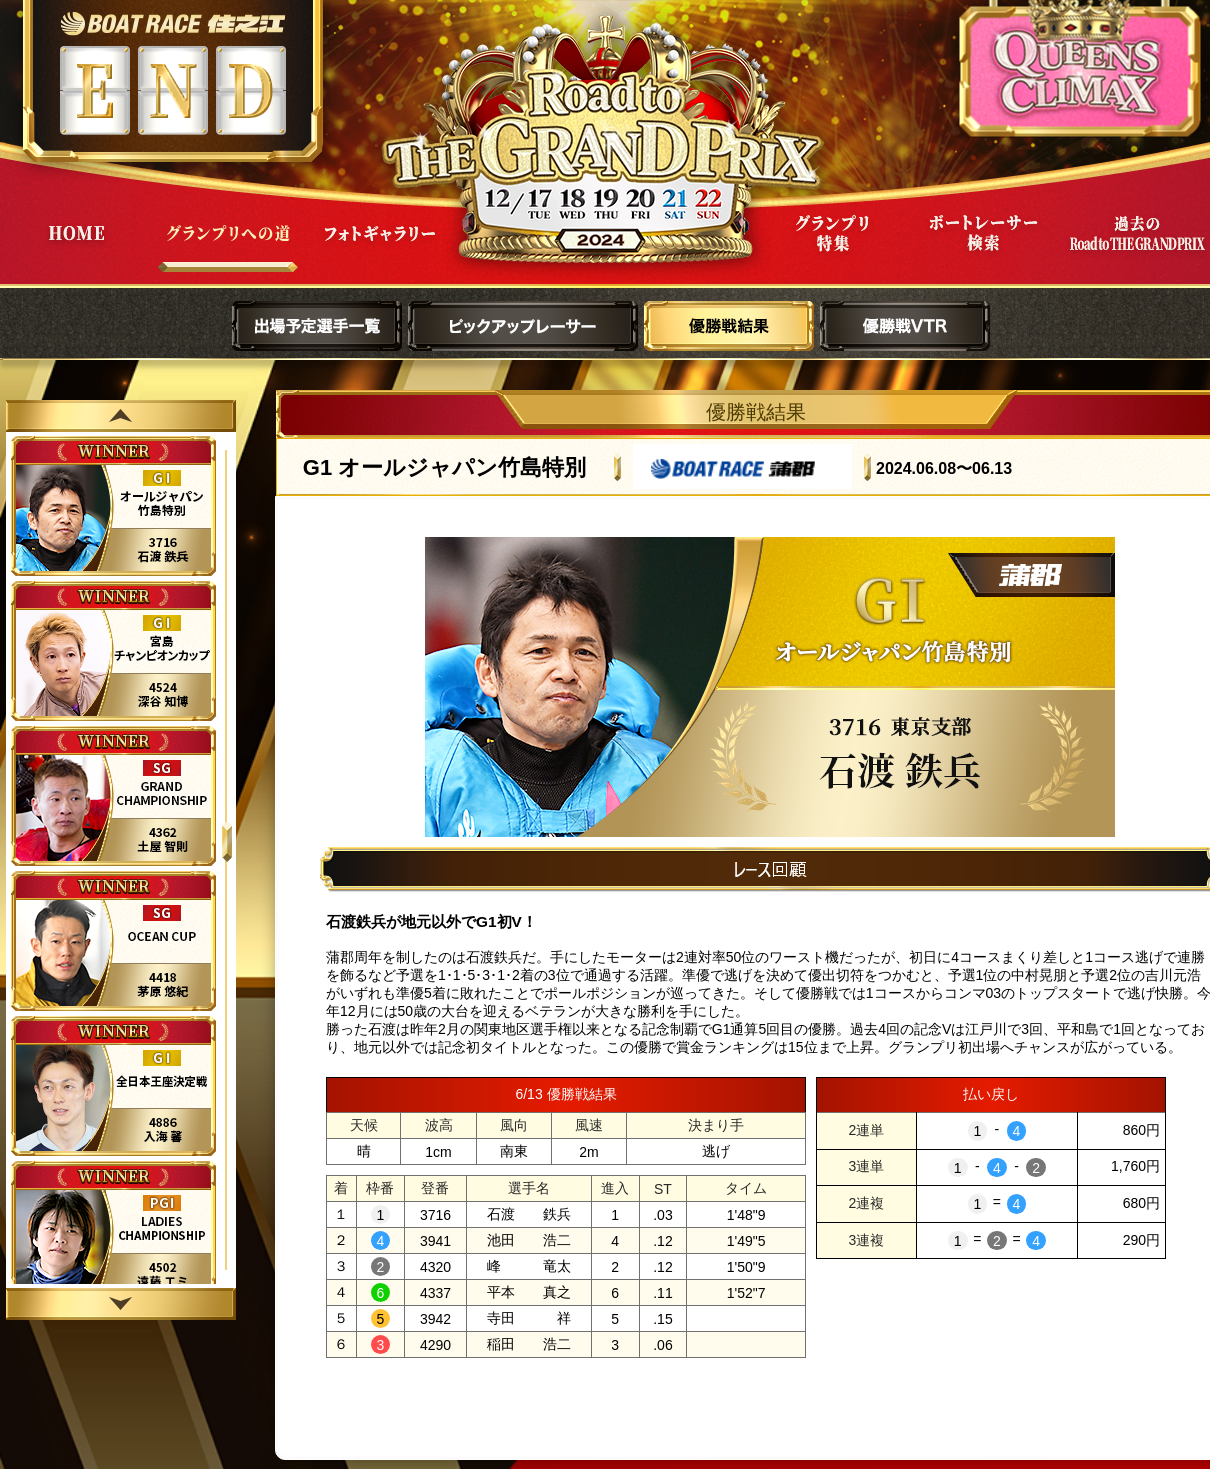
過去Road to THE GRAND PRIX (1136, 248)
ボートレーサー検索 (984, 248)
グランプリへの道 (228, 248)
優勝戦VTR (905, 326)
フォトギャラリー (380, 248)
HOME (76, 248)
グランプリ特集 (832, 248)
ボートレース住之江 (172, 23)
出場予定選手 (317, 326)
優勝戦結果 (729, 326)
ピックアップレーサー (523, 326)
